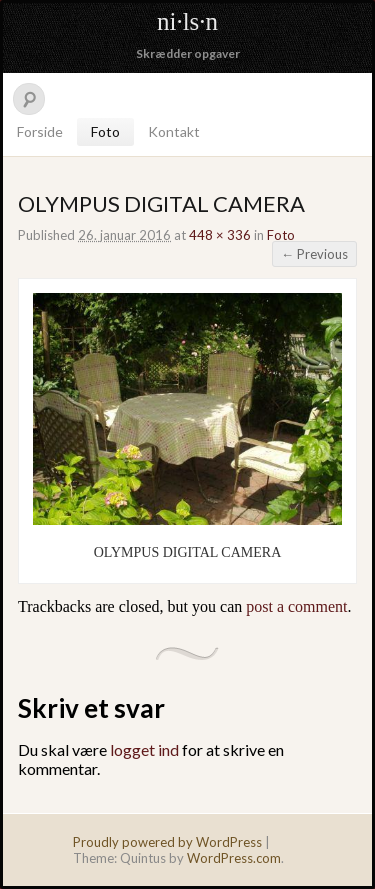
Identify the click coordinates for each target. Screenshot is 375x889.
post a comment (296, 606)
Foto (105, 131)
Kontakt (174, 131)
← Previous (314, 254)
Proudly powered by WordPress (167, 842)
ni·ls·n (187, 21)
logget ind (144, 749)
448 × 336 (220, 235)
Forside (40, 131)
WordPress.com (234, 858)
